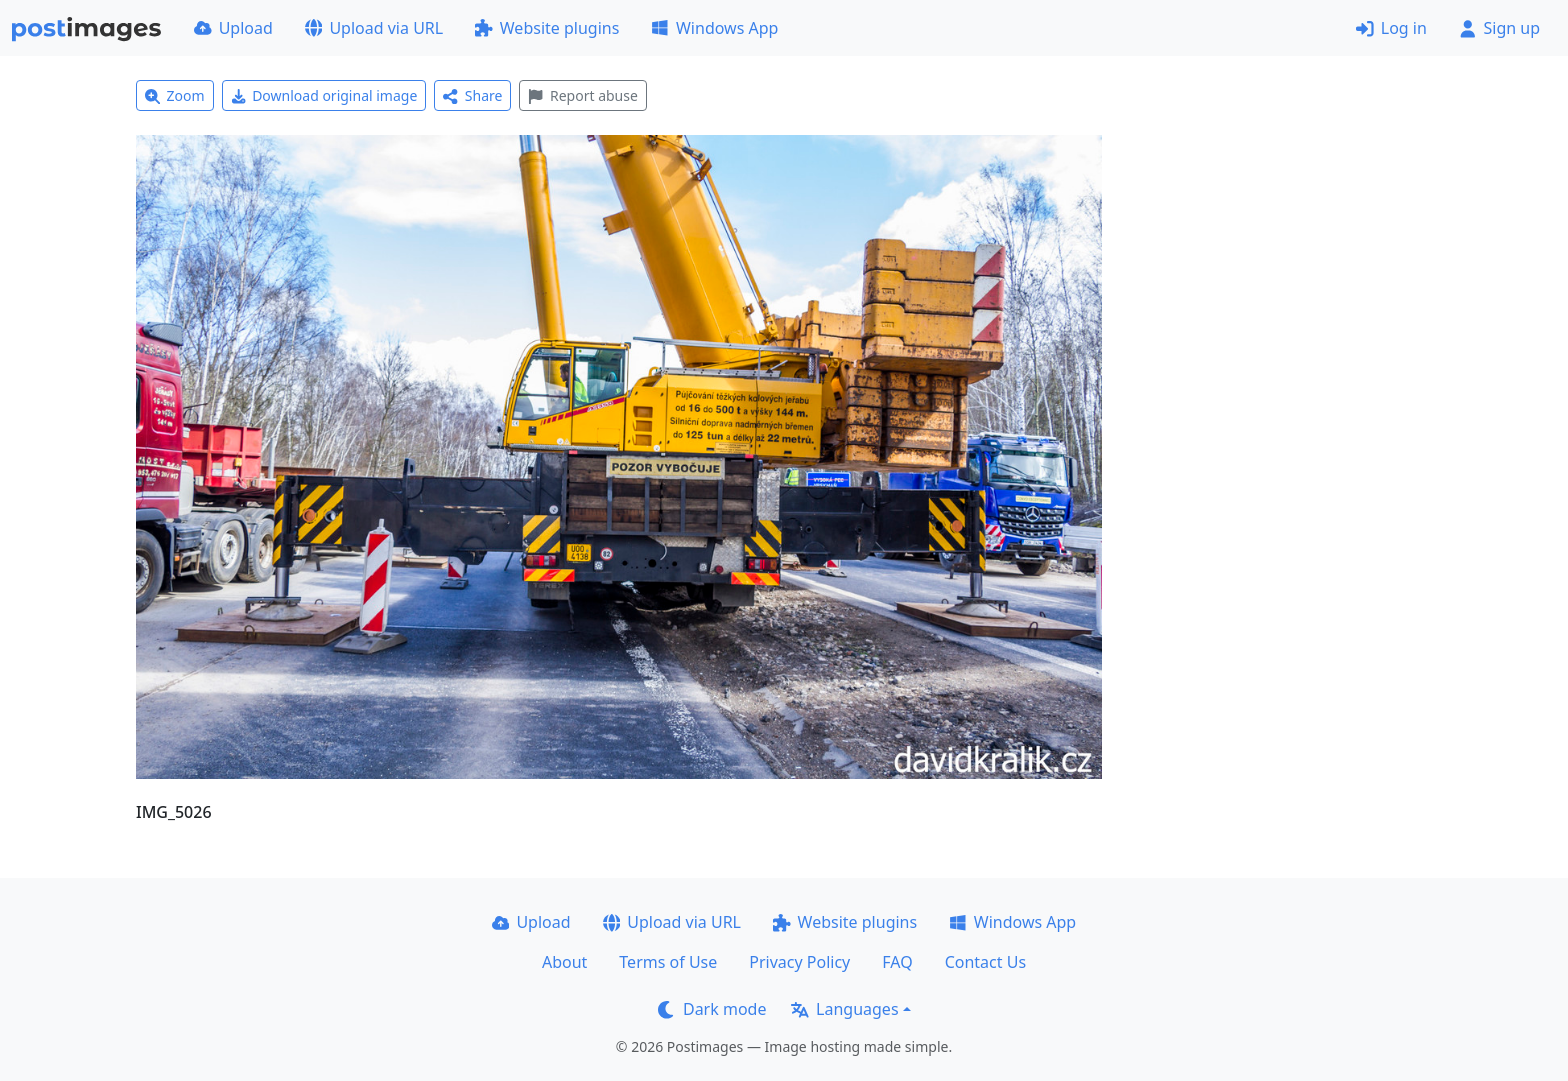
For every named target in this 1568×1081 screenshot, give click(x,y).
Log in (1391, 28)
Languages (844, 1009)
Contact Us (985, 962)
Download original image (324, 95)
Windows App (714, 28)
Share (472, 95)
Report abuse (582, 95)
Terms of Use (668, 962)
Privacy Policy (799, 962)
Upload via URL (374, 28)
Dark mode (712, 1009)
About (564, 962)
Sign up (1499, 28)
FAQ (897, 962)
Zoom (175, 95)
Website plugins (547, 28)
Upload (233, 28)
